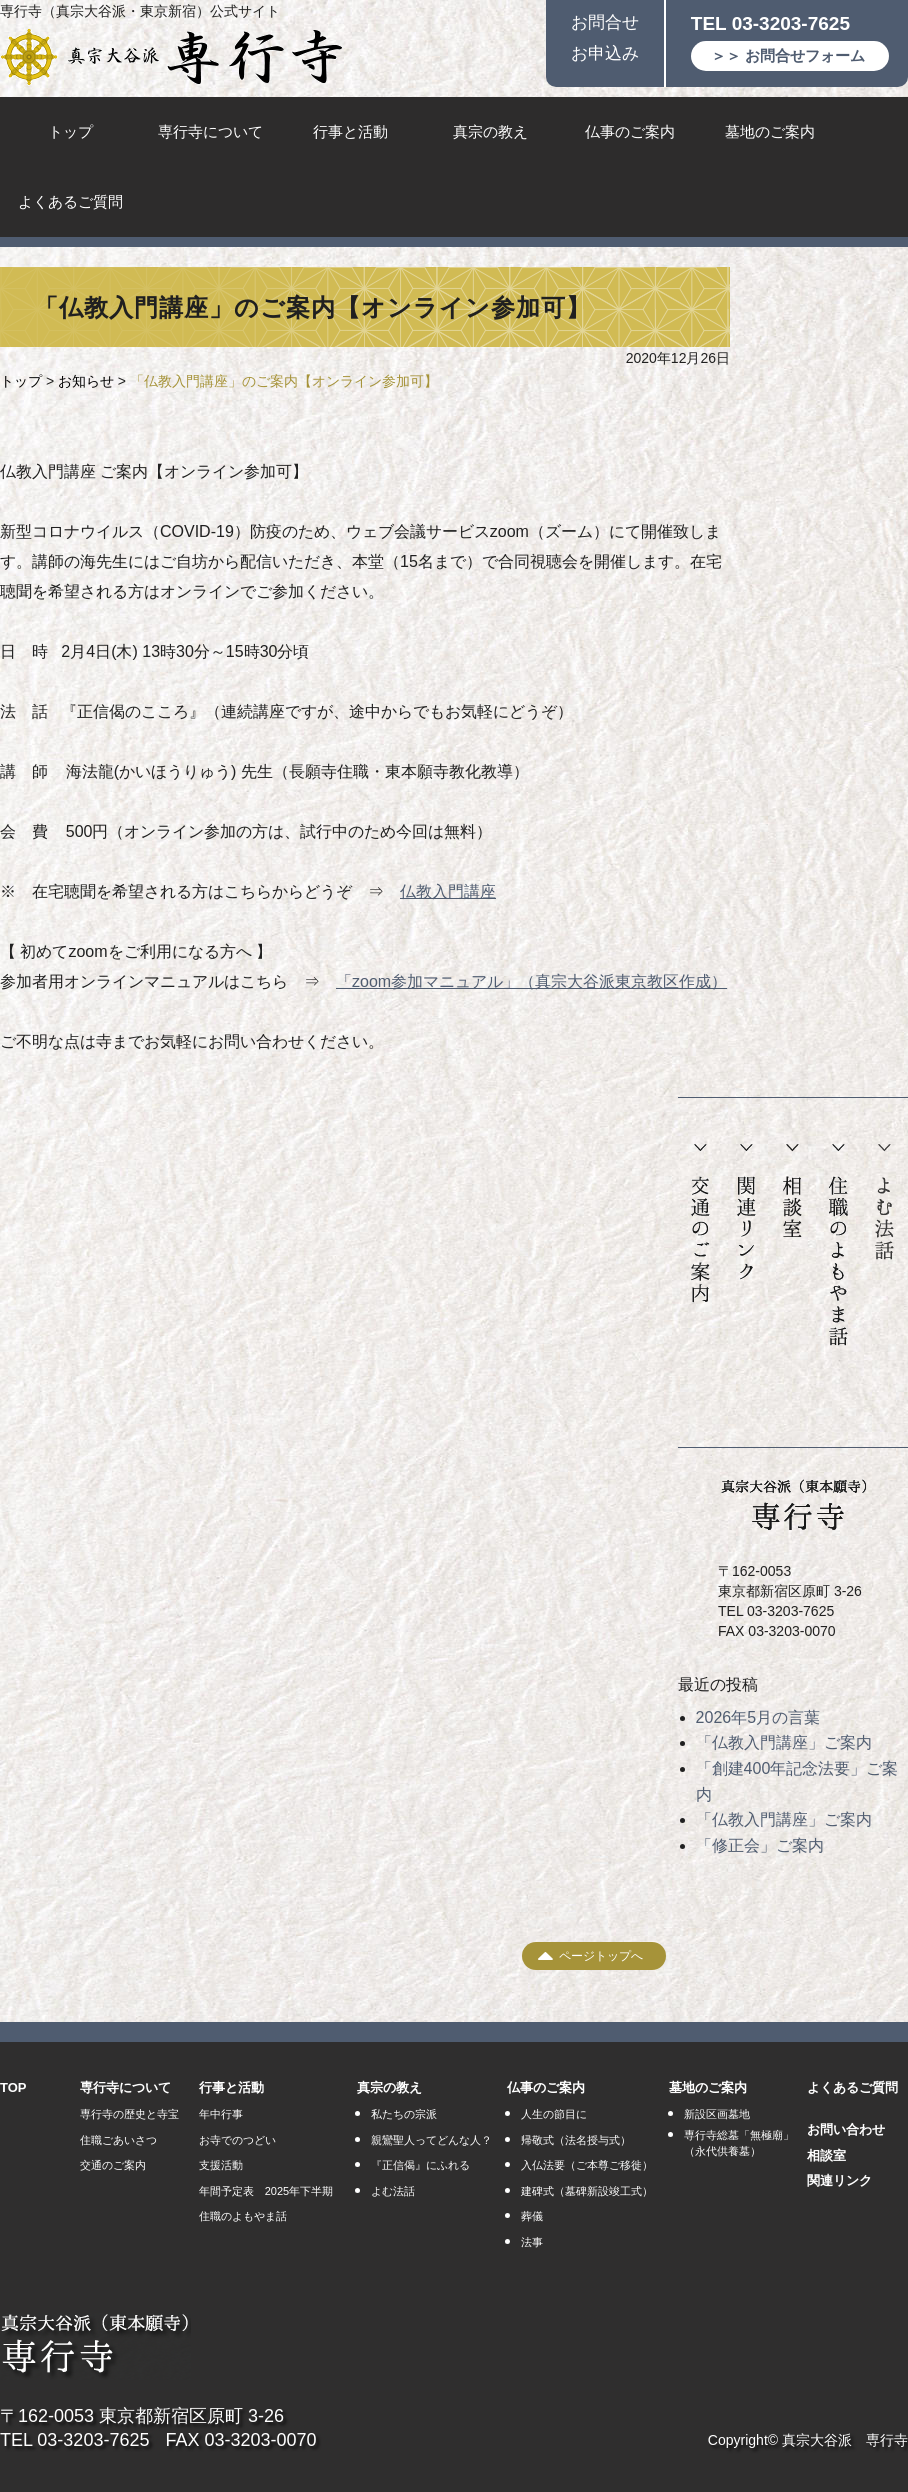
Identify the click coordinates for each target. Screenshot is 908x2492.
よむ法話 (884, 1202)
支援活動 (221, 2165)
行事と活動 (350, 131)
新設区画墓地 (717, 2114)
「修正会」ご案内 (760, 1845)
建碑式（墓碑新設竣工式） (587, 2191)
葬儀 (532, 2216)
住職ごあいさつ (118, 2140)
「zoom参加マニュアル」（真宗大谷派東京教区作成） (531, 981)
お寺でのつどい (237, 2140)
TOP (13, 2087)
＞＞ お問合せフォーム (788, 55)
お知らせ (86, 381)
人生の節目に (554, 2114)
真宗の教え (490, 131)
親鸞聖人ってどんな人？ (431, 2140)
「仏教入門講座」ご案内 (784, 1742)
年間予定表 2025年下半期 (266, 2191)
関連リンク (746, 1212)
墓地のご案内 (770, 131)
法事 (532, 2242)
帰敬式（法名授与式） (576, 2140)
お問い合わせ (846, 2129)
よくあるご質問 (70, 201)
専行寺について (210, 131)
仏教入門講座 (448, 891)
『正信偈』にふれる (420, 2165)
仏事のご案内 (630, 131)
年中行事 (221, 2114)
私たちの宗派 (404, 2114)
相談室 (792, 1191)
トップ (70, 131)
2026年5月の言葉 (758, 1717)
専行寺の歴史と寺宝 (129, 2114)
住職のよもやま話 (838, 1245)
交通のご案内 (700, 1224)
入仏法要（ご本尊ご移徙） (587, 2165)
